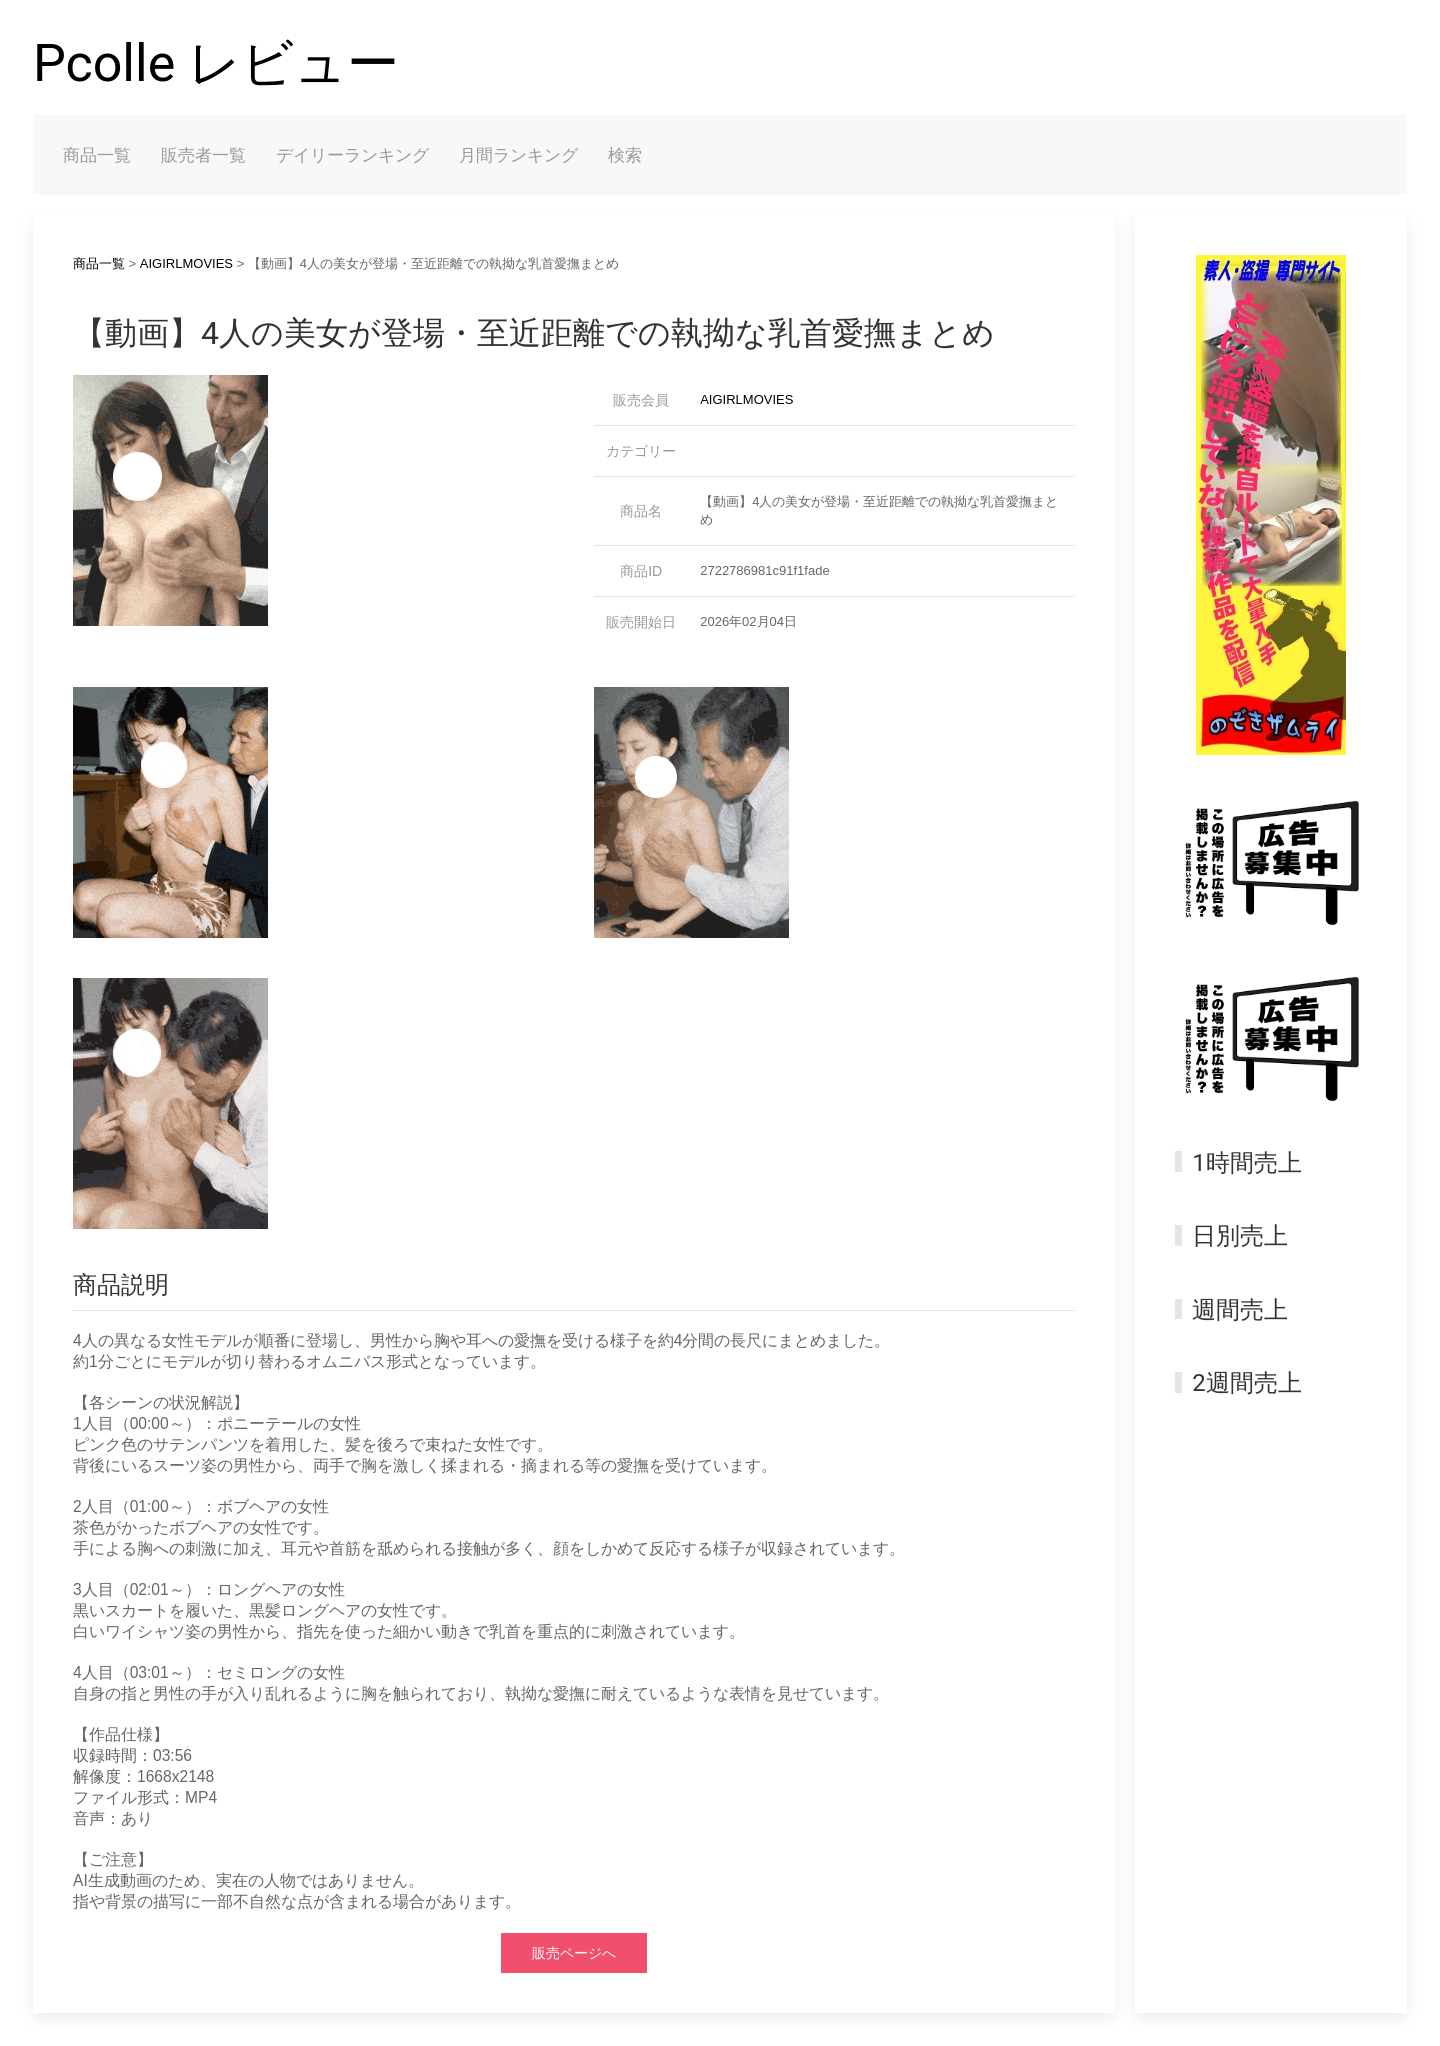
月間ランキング (518, 155)
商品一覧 (97, 155)
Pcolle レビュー (216, 63)
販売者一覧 (203, 155)
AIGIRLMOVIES (186, 263)
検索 (625, 155)
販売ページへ (574, 1953)
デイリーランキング (352, 155)
